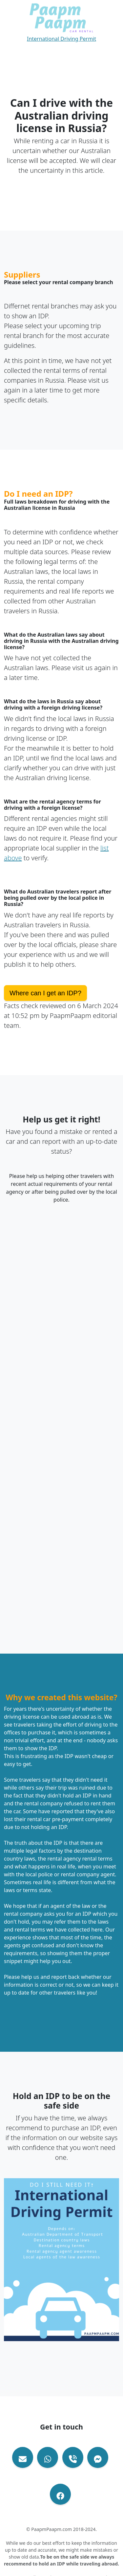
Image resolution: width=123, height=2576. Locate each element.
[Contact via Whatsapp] (47, 2457)
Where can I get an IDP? (45, 993)
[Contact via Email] (22, 2457)
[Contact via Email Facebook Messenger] (97, 2457)
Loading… (61, 1410)
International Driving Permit (61, 38)
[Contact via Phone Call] (72, 2457)
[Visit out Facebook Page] (60, 2494)
